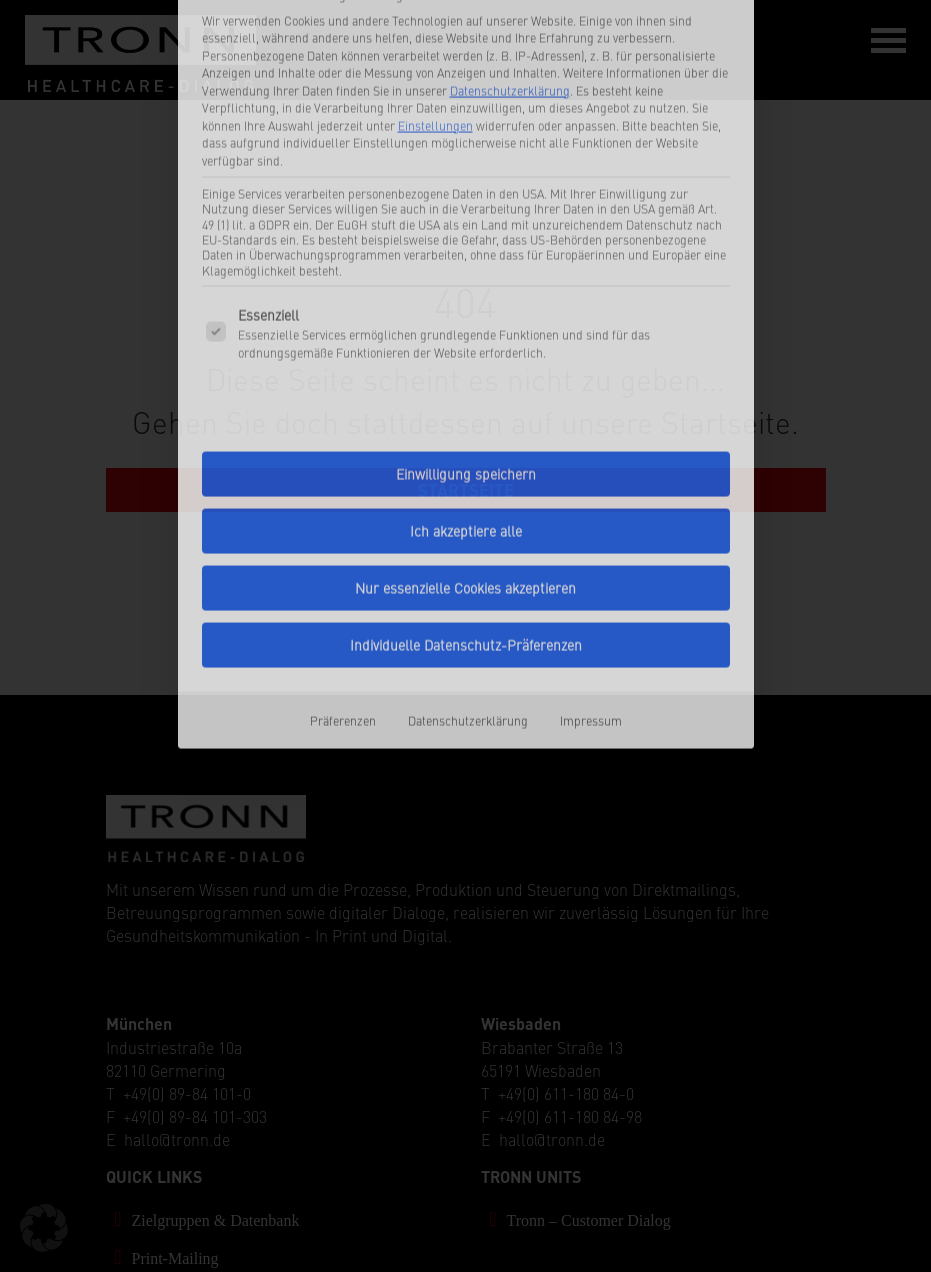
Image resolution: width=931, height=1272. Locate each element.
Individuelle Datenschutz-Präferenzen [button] (466, 489)
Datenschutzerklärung (468, 564)
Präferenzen (343, 564)
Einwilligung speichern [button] (466, 318)
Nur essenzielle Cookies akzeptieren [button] (465, 432)
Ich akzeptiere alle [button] (466, 375)
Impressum (591, 564)
